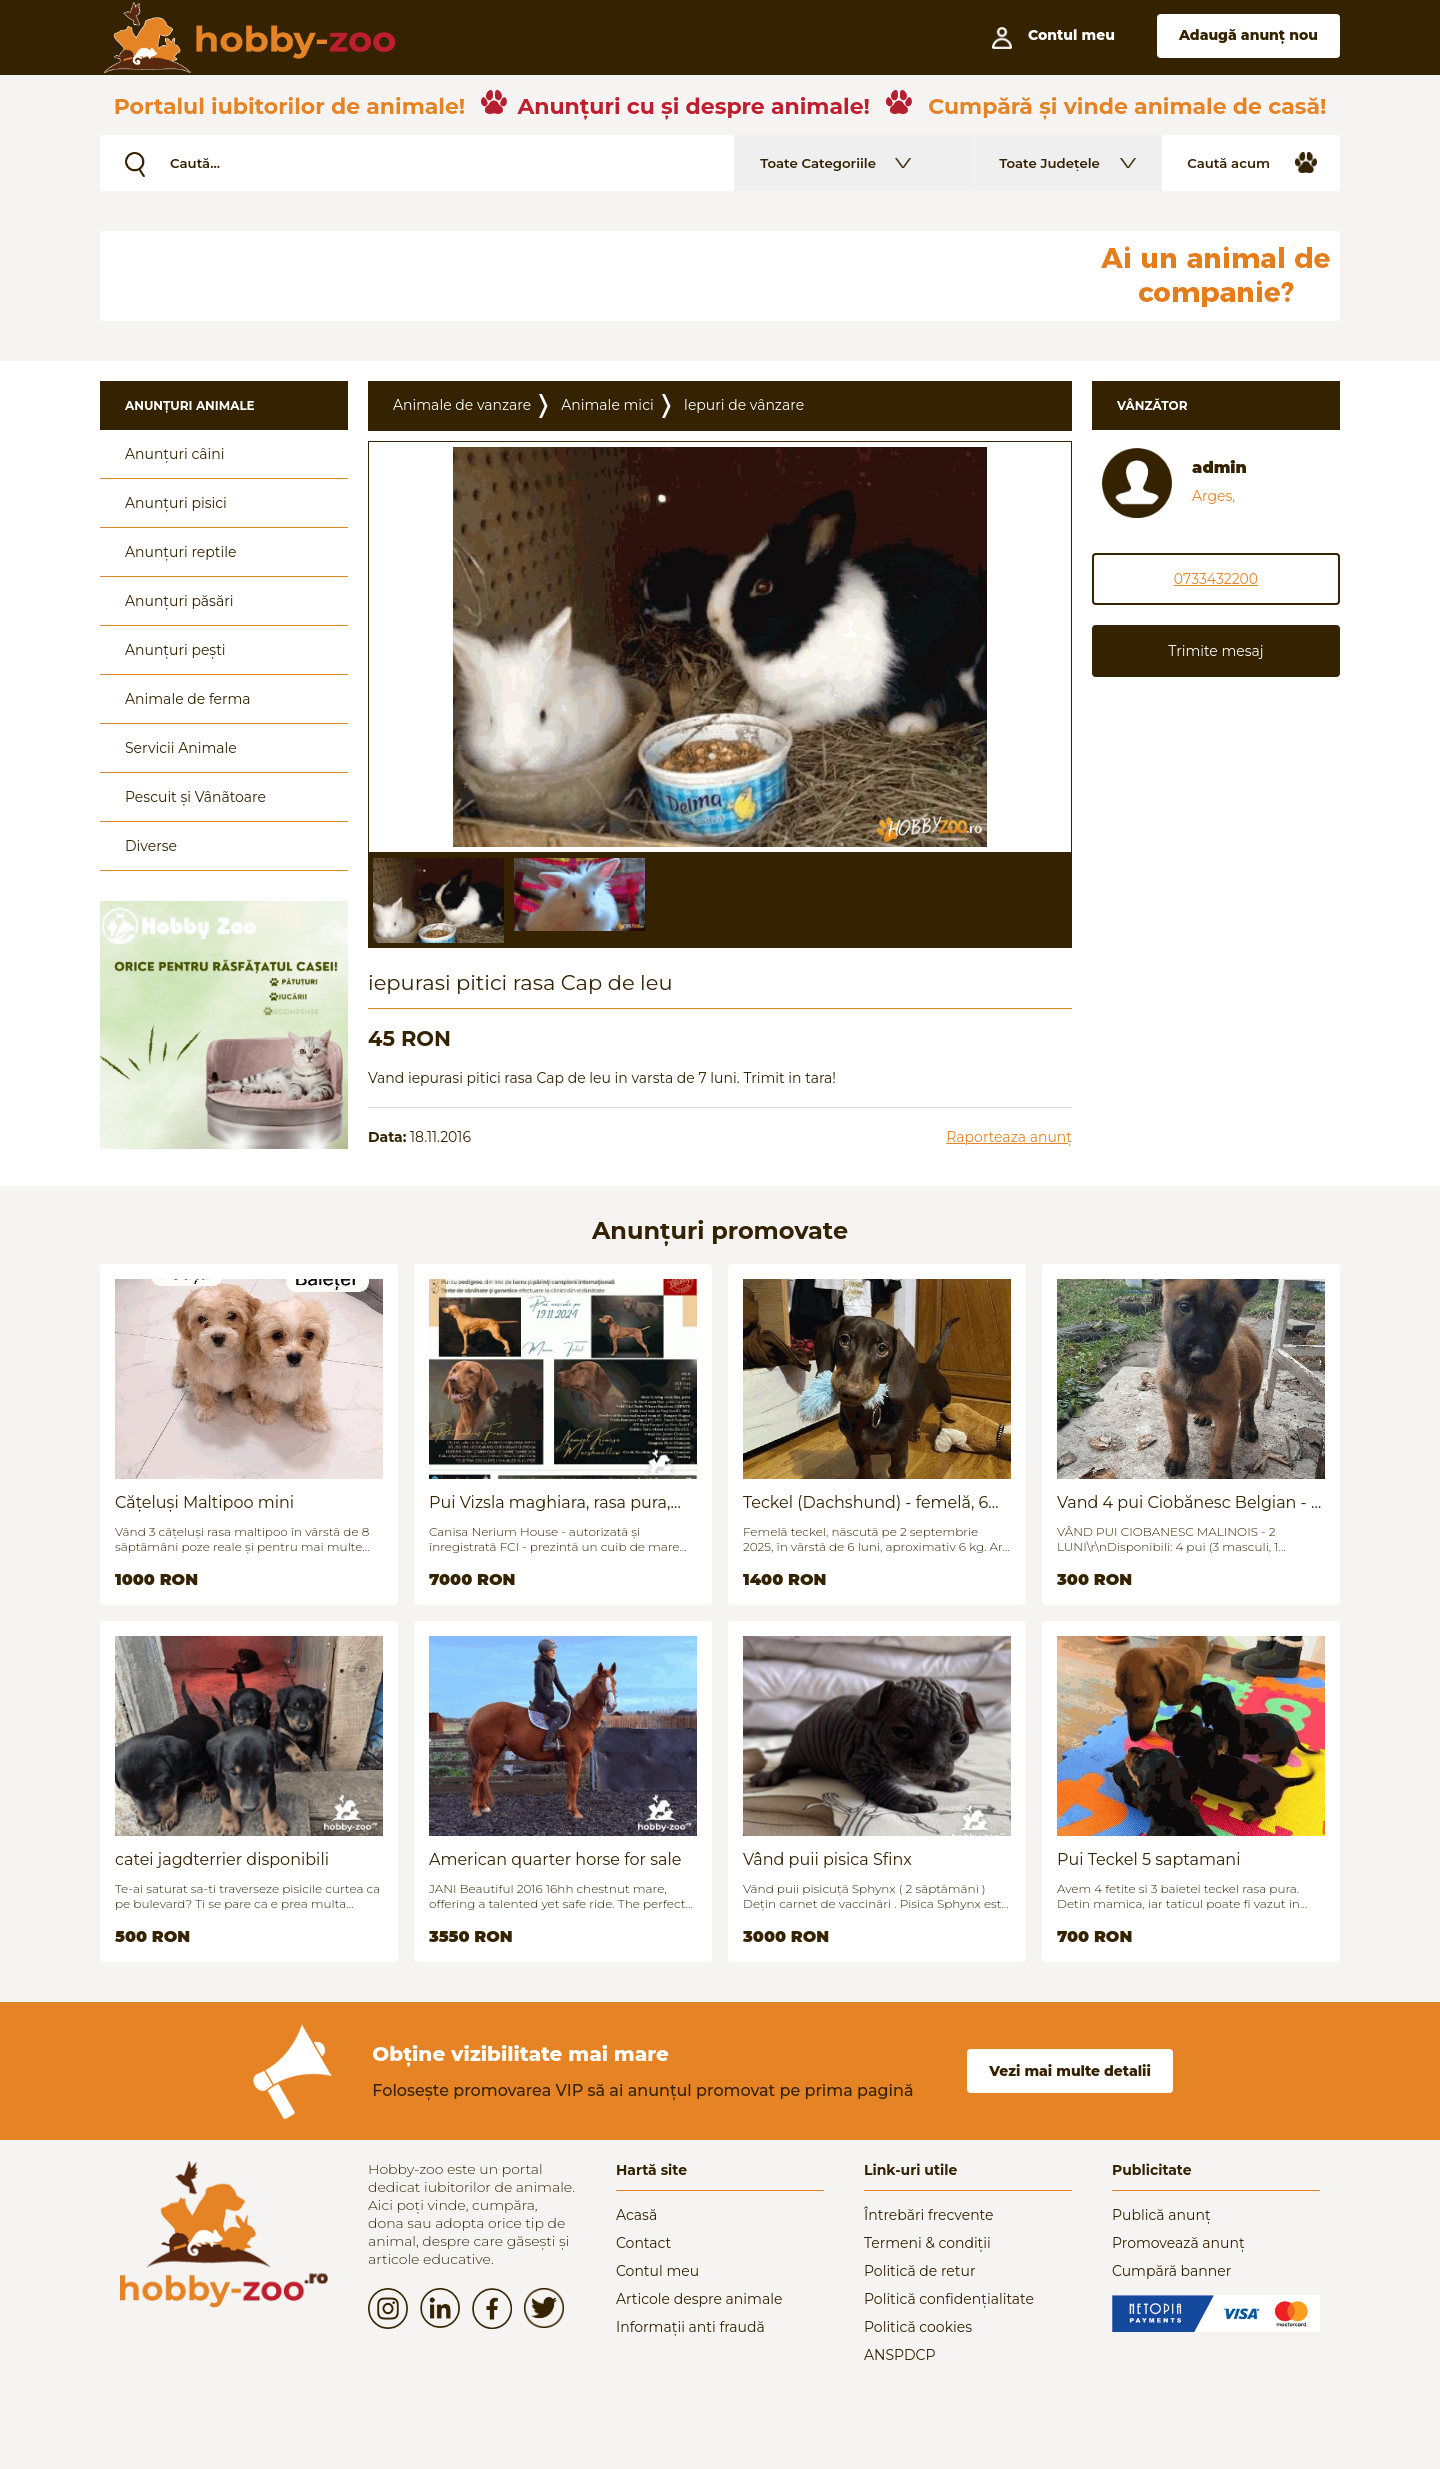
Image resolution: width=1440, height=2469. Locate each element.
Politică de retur (920, 2271)
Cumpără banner (1171, 2271)
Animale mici (607, 405)
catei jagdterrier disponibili (222, 1859)
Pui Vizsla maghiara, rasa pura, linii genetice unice (549, 1502)
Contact (643, 2243)
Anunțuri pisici (176, 503)
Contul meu (657, 2271)
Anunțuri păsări (179, 601)
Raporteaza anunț (1009, 1137)
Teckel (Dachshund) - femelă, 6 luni (865, 1502)
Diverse (151, 846)
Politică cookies (918, 2327)
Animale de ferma (188, 699)
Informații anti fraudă (690, 2327)
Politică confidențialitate (949, 2299)
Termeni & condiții (927, 2243)
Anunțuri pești (175, 650)
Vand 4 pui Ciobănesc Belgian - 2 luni (1188, 1502)
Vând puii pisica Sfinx (827, 1859)
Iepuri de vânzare (744, 405)
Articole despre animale (699, 2299)
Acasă (636, 2215)
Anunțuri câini (175, 454)
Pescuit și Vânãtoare (195, 797)
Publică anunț (1161, 2215)
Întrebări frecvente (929, 2215)
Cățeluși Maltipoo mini (204, 1502)
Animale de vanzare (462, 405)
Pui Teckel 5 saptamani (1148, 1859)
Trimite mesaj (1215, 651)
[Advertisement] (585, 276)
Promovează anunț (1178, 2243)
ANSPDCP (899, 2355)
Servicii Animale (181, 748)
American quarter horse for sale (555, 1859)
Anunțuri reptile (180, 552)
